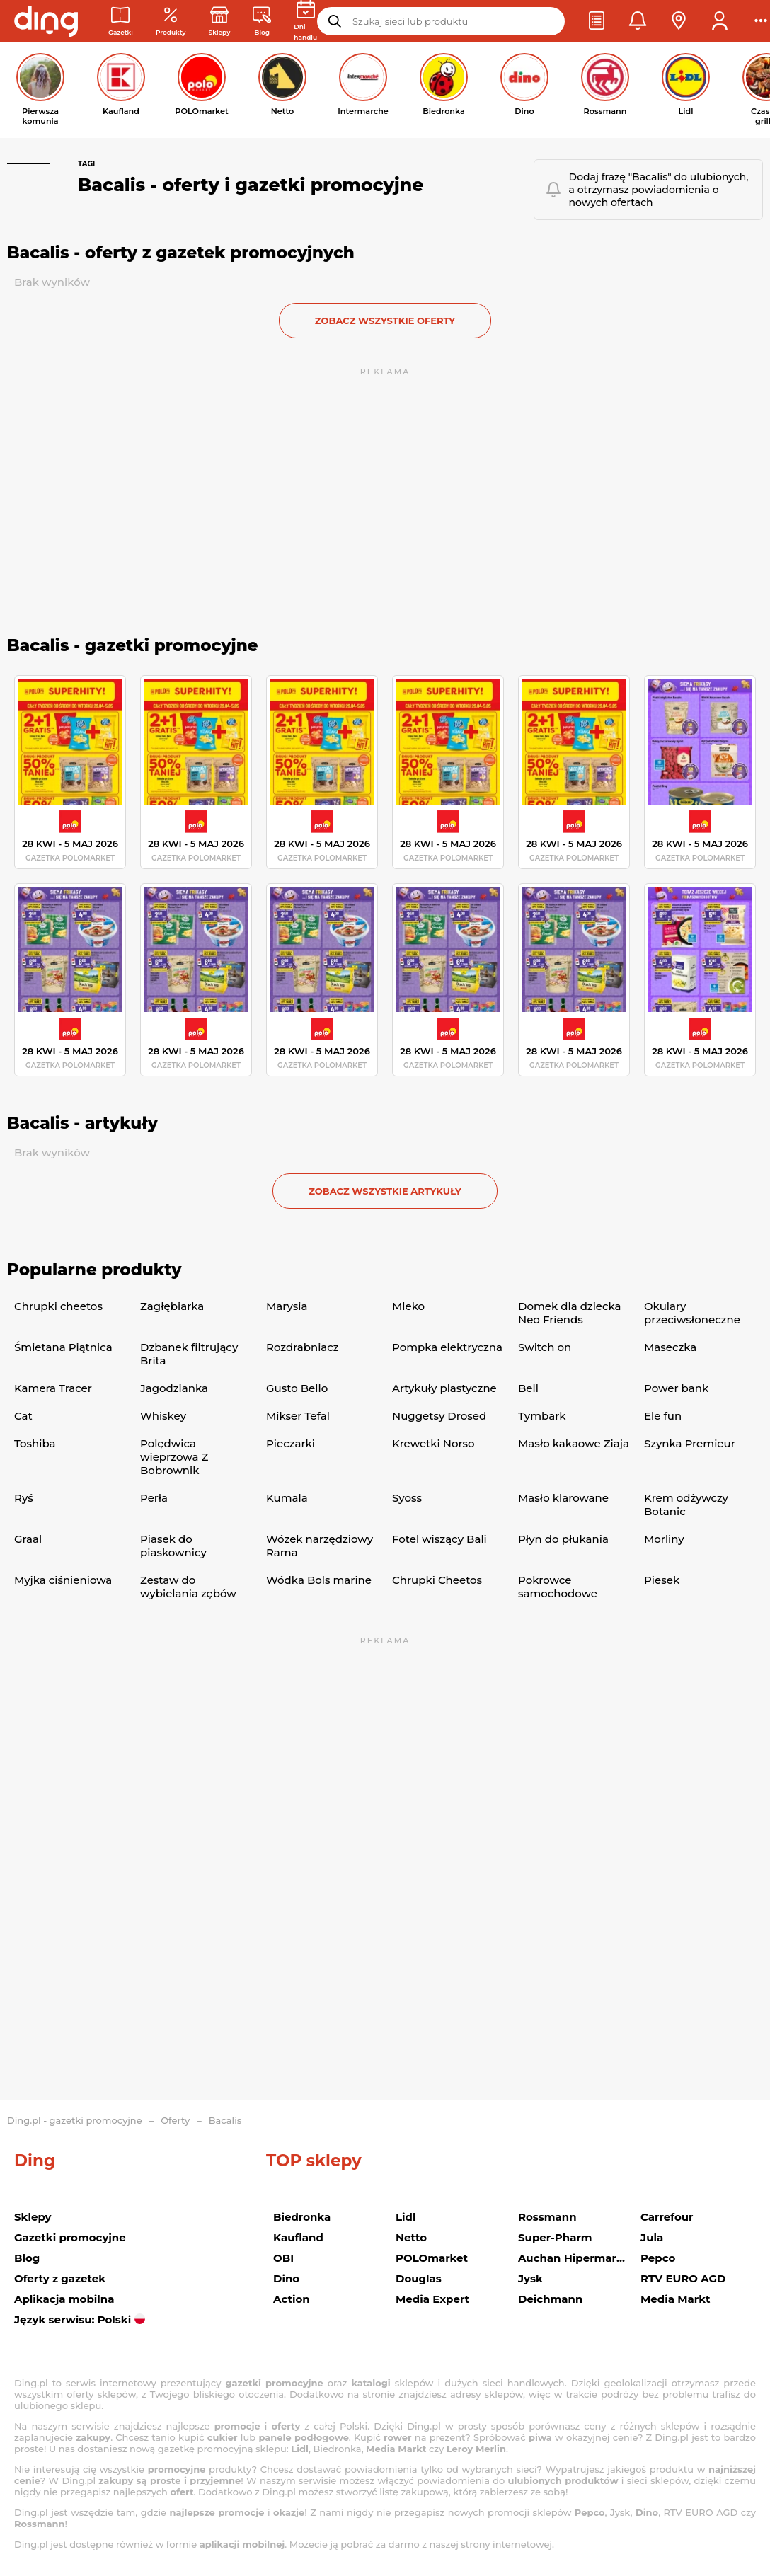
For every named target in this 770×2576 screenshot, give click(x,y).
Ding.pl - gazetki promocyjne (74, 2120)
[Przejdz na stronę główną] (46, 21)
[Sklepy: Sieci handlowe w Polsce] (220, 22)
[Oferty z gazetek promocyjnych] (171, 22)
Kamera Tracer (53, 1388)
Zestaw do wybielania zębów (188, 1586)
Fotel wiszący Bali (439, 1539)
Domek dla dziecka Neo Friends (569, 1312)
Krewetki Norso (433, 1443)
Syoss (407, 1498)
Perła (154, 1498)
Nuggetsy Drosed (439, 1415)
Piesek (661, 1580)
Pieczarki (290, 1443)
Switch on (544, 1347)
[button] (596, 21)
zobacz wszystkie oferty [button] (385, 320)
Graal (28, 1539)
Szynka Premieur (689, 1443)
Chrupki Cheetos (437, 1580)
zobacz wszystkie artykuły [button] (385, 1191)
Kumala (287, 1498)
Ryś (23, 1498)
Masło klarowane (563, 1498)
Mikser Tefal (298, 1415)
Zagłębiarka (172, 1306)
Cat (23, 1415)
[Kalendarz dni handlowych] (305, 21)
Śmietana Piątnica (63, 1347)
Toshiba (35, 1443)
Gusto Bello (297, 1388)
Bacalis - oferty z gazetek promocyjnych (181, 253)
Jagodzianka (174, 1388)
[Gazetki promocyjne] (120, 22)
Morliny (664, 1539)
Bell (528, 1388)
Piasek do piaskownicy (173, 1545)
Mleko (408, 1306)
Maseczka (670, 1347)
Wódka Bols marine (319, 1580)
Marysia (286, 1306)
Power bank (676, 1388)
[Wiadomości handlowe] (262, 22)
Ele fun (663, 1415)
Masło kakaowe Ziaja (573, 1443)
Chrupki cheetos (58, 1306)
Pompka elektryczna (447, 1347)
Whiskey (163, 1415)
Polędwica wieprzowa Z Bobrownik (174, 1457)
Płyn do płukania (563, 1539)
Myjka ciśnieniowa (63, 1580)
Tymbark (541, 1415)
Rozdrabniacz (302, 1347)
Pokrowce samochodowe (557, 1586)
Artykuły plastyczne (444, 1388)
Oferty (175, 2120)
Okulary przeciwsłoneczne (692, 1312)
